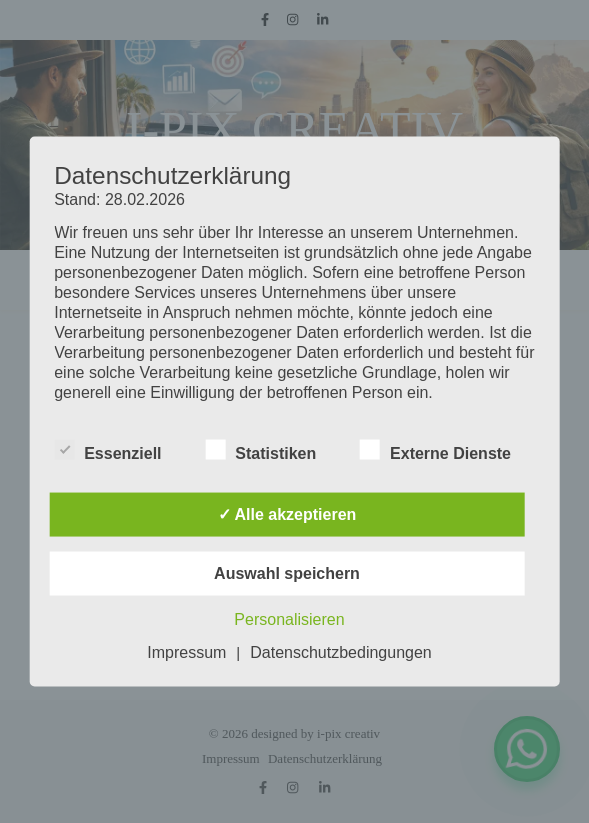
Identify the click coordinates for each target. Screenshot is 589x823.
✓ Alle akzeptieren (287, 514)
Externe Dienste (435, 450)
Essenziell (107, 450)
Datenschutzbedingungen (340, 652)
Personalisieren (289, 619)
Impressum (186, 652)
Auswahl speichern (287, 573)
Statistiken (260, 450)
